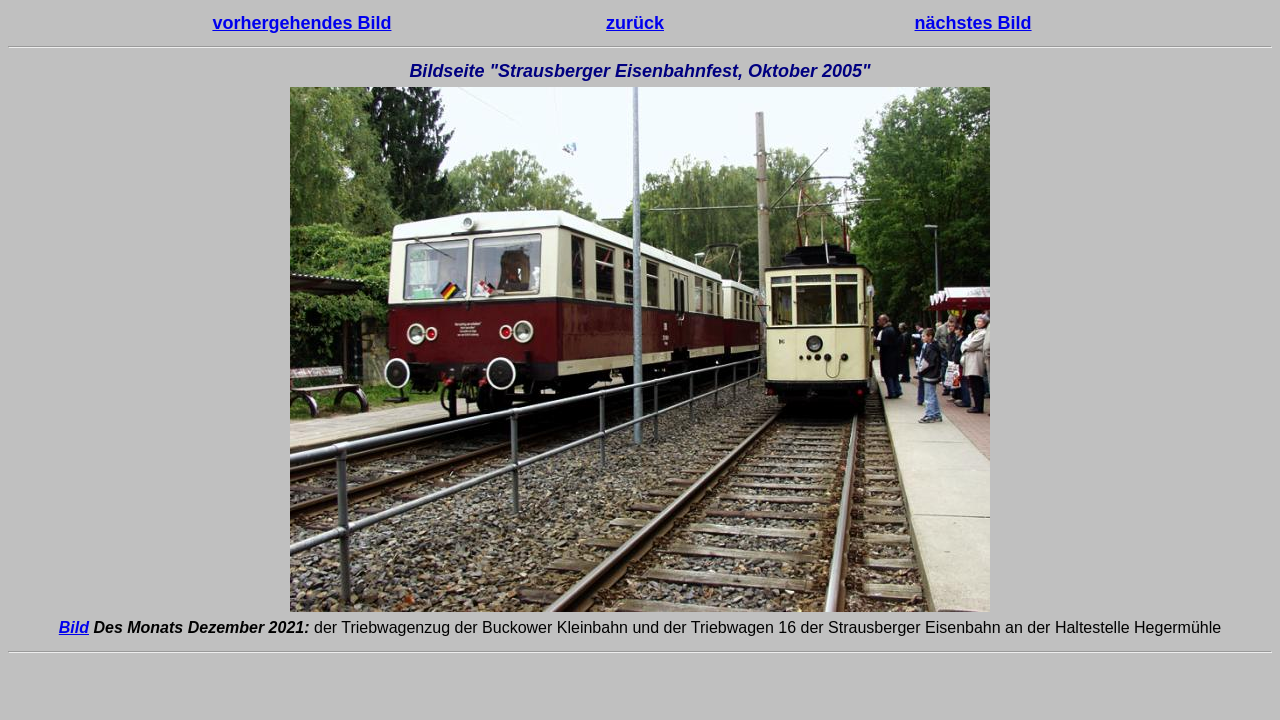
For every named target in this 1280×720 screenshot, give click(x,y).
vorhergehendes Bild (301, 23)
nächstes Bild (973, 23)
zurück (635, 23)
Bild (74, 627)
